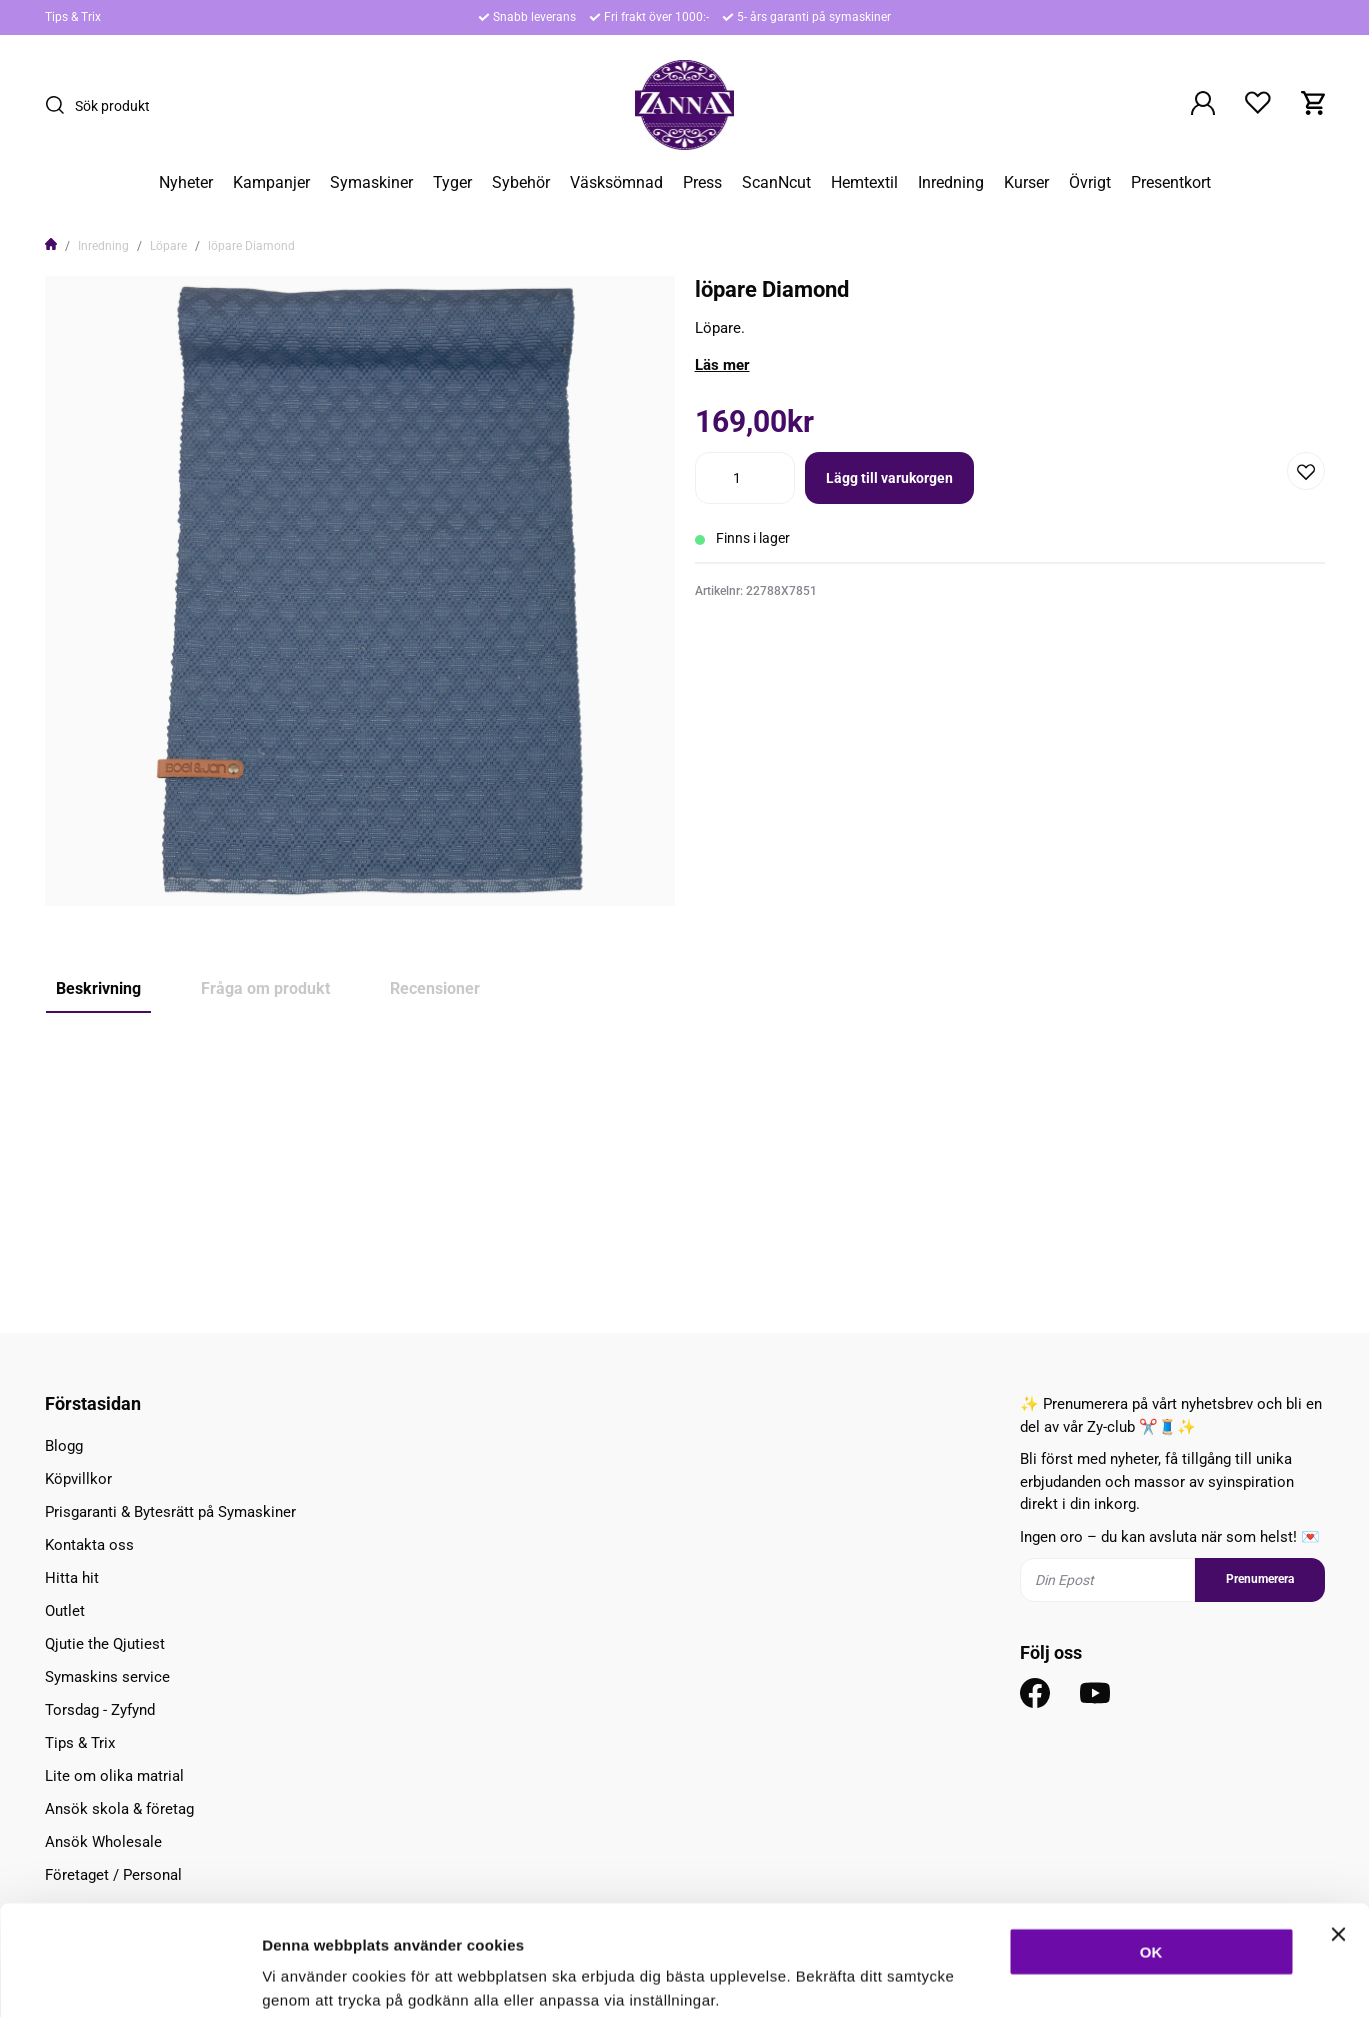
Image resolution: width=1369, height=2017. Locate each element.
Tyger (452, 183)
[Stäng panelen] (1338, 1831)
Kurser (1026, 183)
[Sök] (60, 105)
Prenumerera (1260, 1579)
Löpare (168, 246)
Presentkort (1171, 183)
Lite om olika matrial (114, 1776)
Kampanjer (271, 183)
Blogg (64, 1446)
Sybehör (521, 183)
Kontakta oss (89, 1545)
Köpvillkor (78, 1479)
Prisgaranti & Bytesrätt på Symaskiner (170, 1512)
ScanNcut (776, 183)
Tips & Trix (73, 17)
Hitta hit (72, 1578)
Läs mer (722, 365)
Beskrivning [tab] (98, 988)
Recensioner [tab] (435, 988)
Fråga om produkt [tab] (265, 988)
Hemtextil (864, 183)
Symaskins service (107, 1677)
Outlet (65, 1611)
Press (702, 183)
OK (1151, 1848)
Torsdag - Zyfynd (100, 1710)
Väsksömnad (616, 183)
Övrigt (1090, 183)
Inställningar (1087, 1977)
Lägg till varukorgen (889, 478)
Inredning (951, 183)
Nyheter (186, 183)
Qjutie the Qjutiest (105, 1644)
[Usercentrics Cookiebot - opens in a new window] (129, 1978)
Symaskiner (371, 183)
